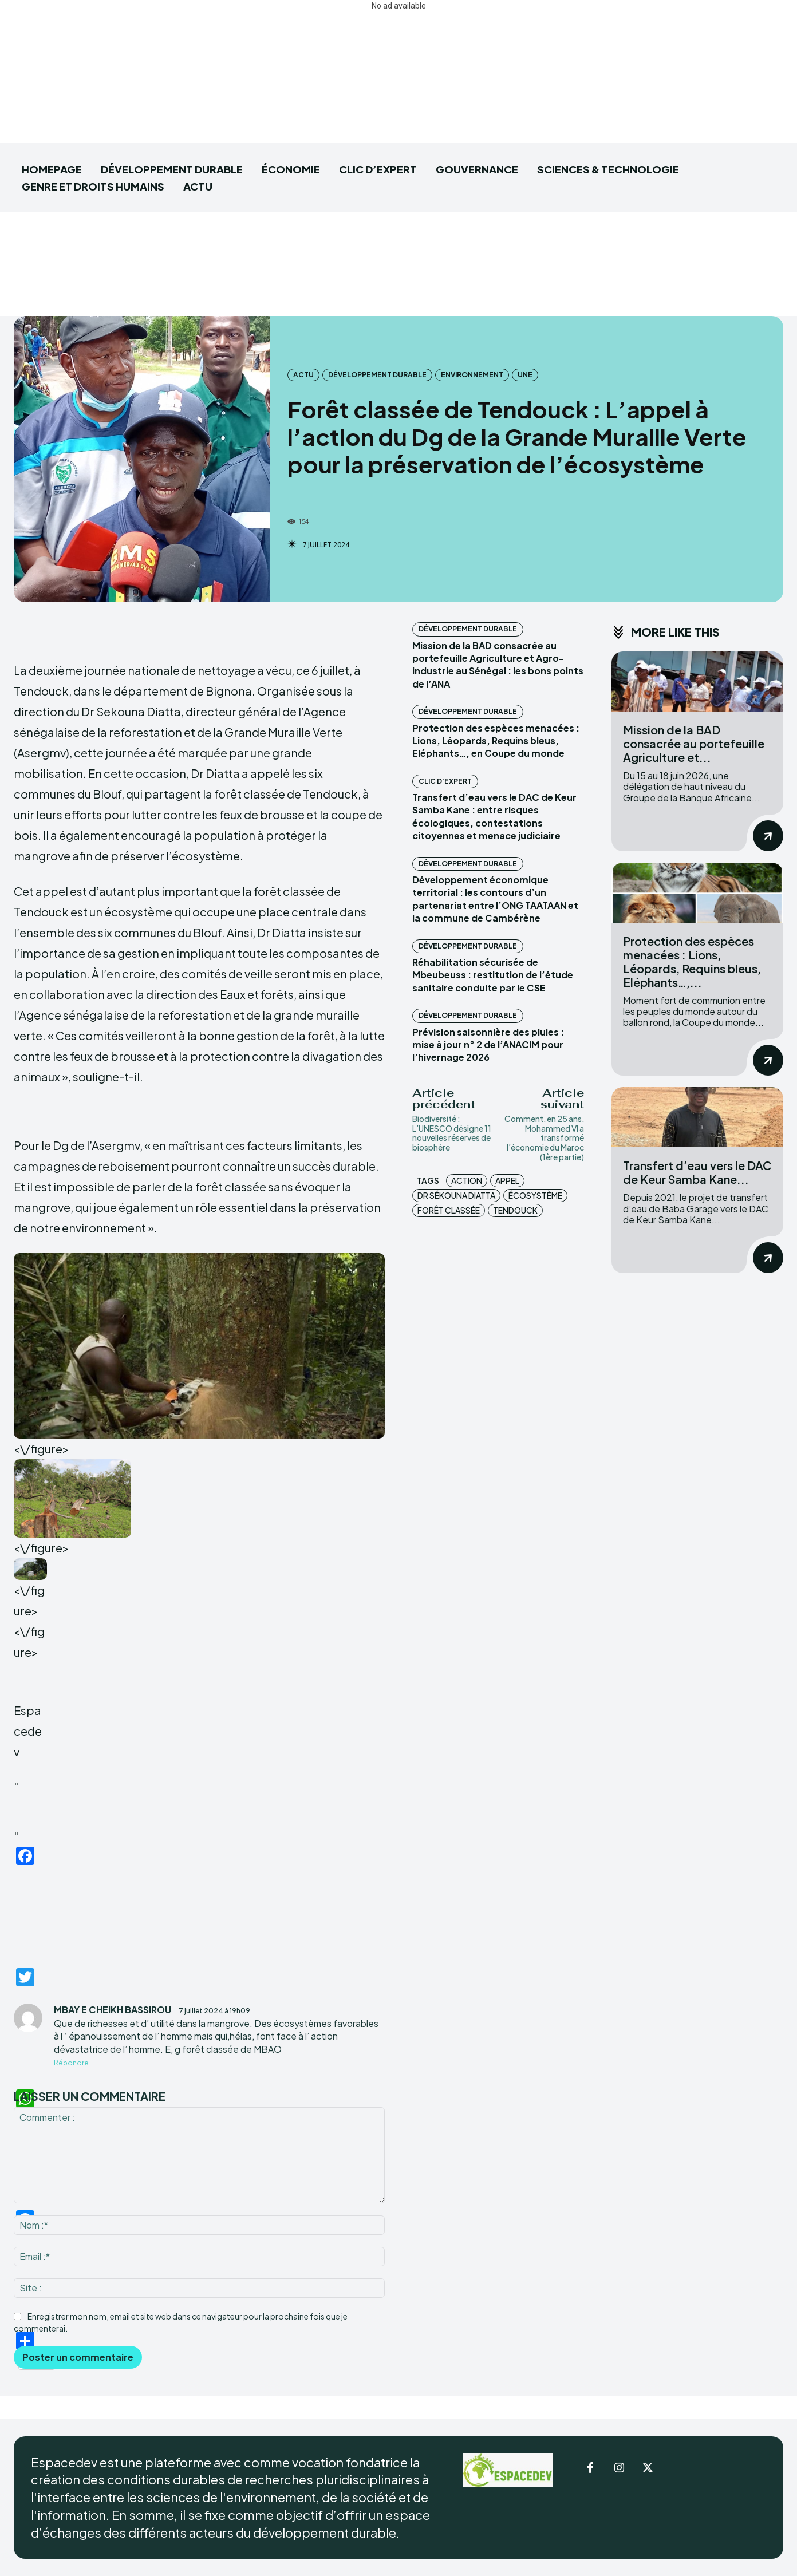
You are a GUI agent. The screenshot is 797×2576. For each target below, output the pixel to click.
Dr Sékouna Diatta (456, 1195)
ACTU (303, 375)
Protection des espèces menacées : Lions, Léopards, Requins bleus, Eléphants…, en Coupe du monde (495, 741)
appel (507, 1180)
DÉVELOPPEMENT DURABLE (377, 375)
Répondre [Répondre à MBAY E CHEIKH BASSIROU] (71, 2063)
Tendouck (515, 1210)
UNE (525, 375)
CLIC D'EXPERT (445, 781)
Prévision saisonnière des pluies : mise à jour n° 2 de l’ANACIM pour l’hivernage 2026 (488, 1045)
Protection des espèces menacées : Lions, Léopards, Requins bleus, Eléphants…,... (692, 961)
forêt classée (448, 1210)
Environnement (472, 375)
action (466, 1180)
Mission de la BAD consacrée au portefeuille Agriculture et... (693, 743)
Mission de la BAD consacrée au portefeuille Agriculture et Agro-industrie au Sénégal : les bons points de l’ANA (497, 664)
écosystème (535, 1195)
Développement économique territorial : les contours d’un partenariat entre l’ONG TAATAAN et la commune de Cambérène (495, 899)
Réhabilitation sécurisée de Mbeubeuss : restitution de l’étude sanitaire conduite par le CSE (492, 975)
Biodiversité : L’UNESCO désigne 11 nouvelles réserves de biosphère (451, 1132)
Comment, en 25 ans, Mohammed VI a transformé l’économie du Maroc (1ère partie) (544, 1137)
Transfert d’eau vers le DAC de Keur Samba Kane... (697, 1172)
